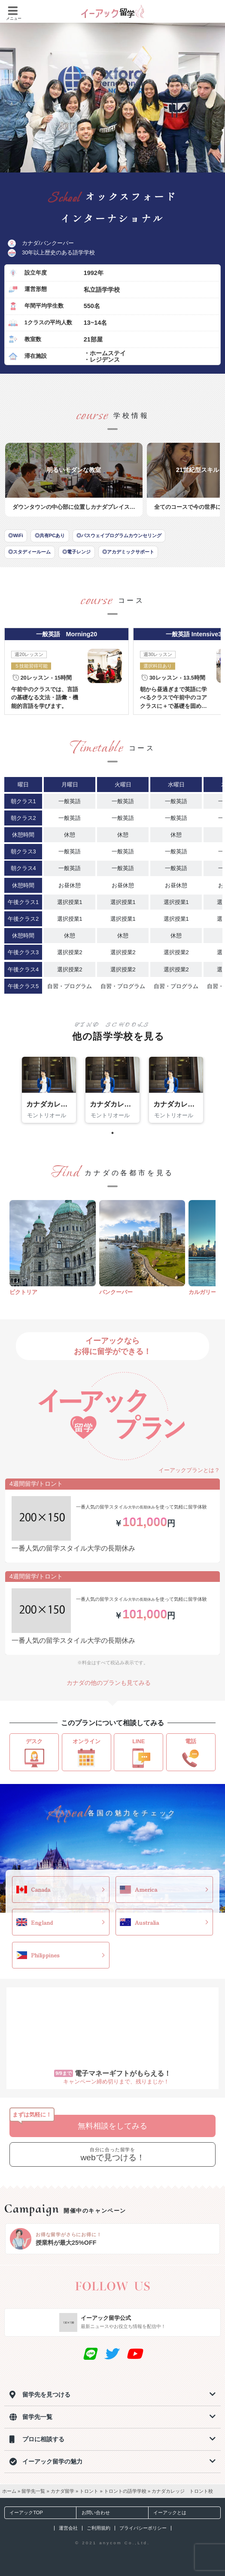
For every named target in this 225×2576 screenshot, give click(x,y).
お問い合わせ (92, 2512)
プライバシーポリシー (143, 2528)
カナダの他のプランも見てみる (112, 1682)
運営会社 (68, 2528)
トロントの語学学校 (125, 2491)
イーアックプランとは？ (185, 1470)
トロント (88, 2491)
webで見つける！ (112, 2154)
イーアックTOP (24, 2512)
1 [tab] (112, 1133)
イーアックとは (167, 2512)
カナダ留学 (62, 2491)
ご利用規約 (98, 2528)
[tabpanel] (49, 1090)
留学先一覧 (33, 2491)
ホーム (9, 2491)
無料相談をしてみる (112, 2126)
